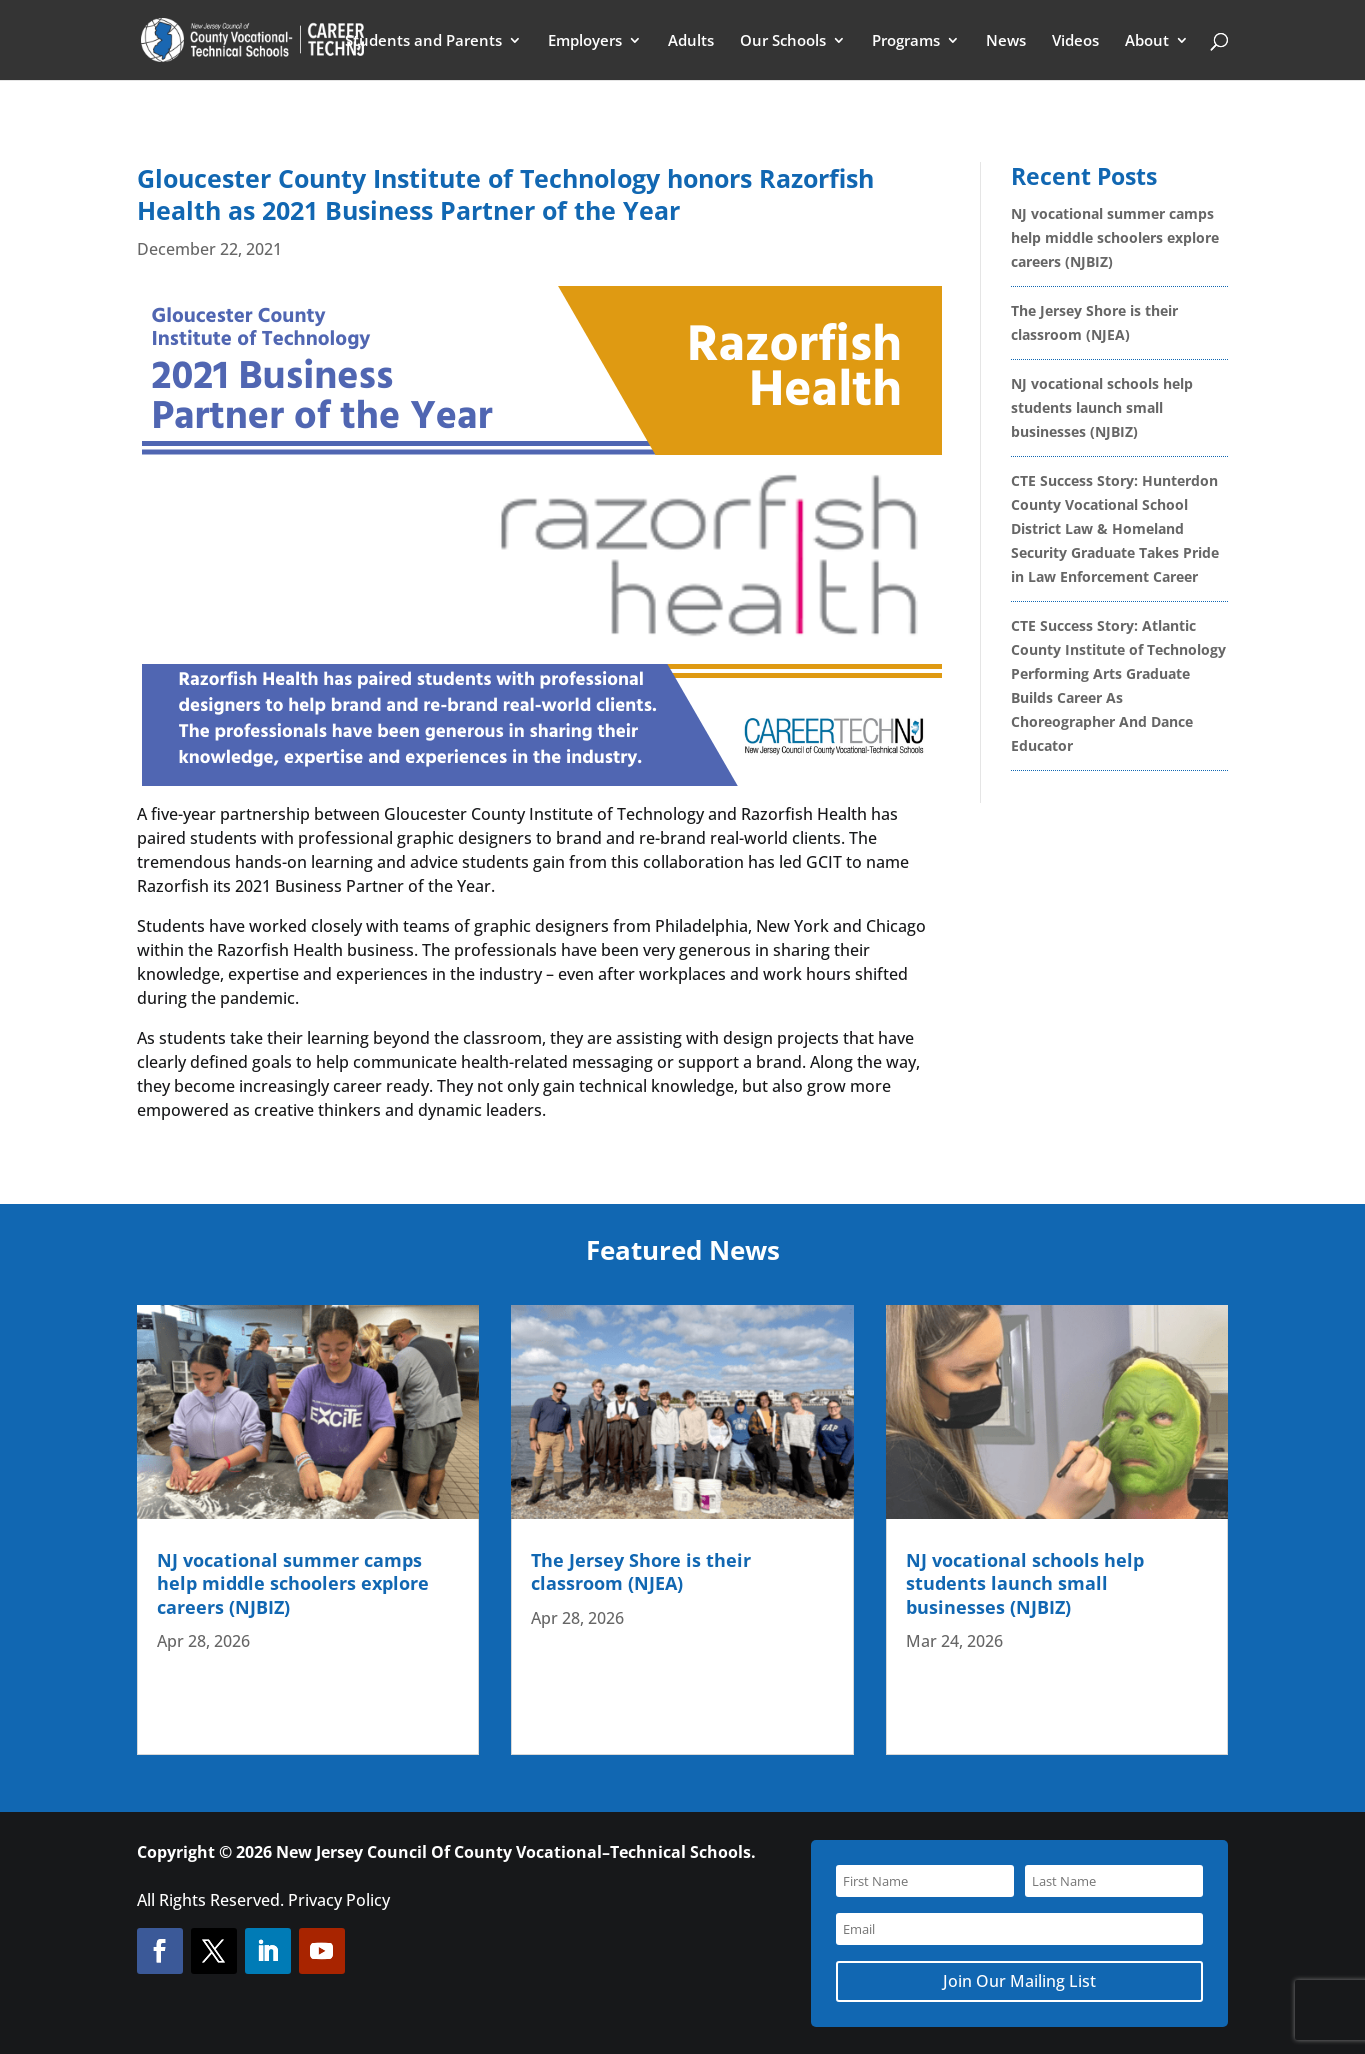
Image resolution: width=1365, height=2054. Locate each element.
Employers (585, 41)
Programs (906, 41)
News (1006, 41)
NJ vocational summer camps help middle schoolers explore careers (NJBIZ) (1115, 237)
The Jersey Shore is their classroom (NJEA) (641, 1571)
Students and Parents (423, 41)
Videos (1075, 41)
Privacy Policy (339, 1900)
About (1147, 41)
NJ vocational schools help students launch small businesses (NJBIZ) (1102, 407)
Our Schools (783, 41)
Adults (691, 41)
